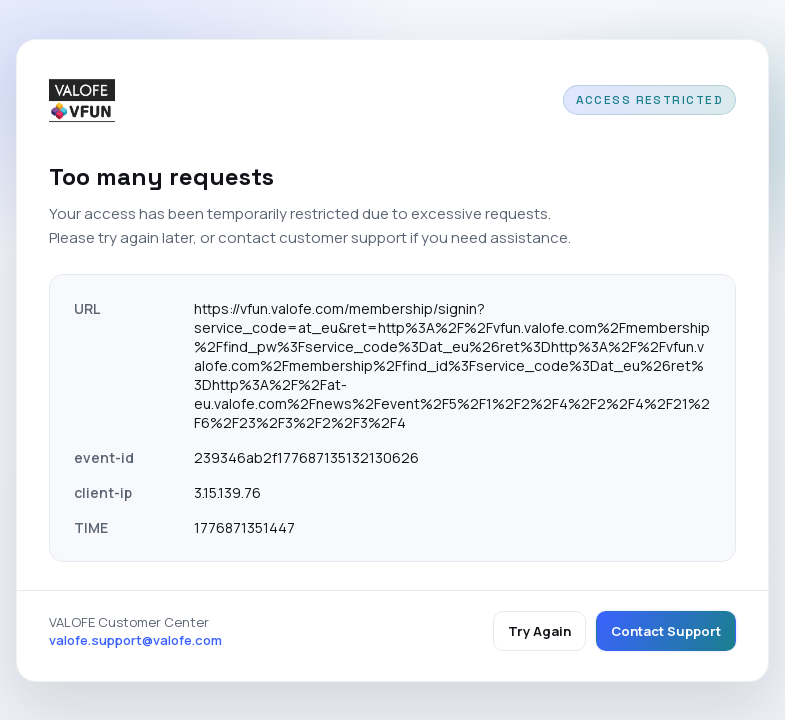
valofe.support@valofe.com (135, 640)
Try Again (539, 631)
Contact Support (666, 631)
